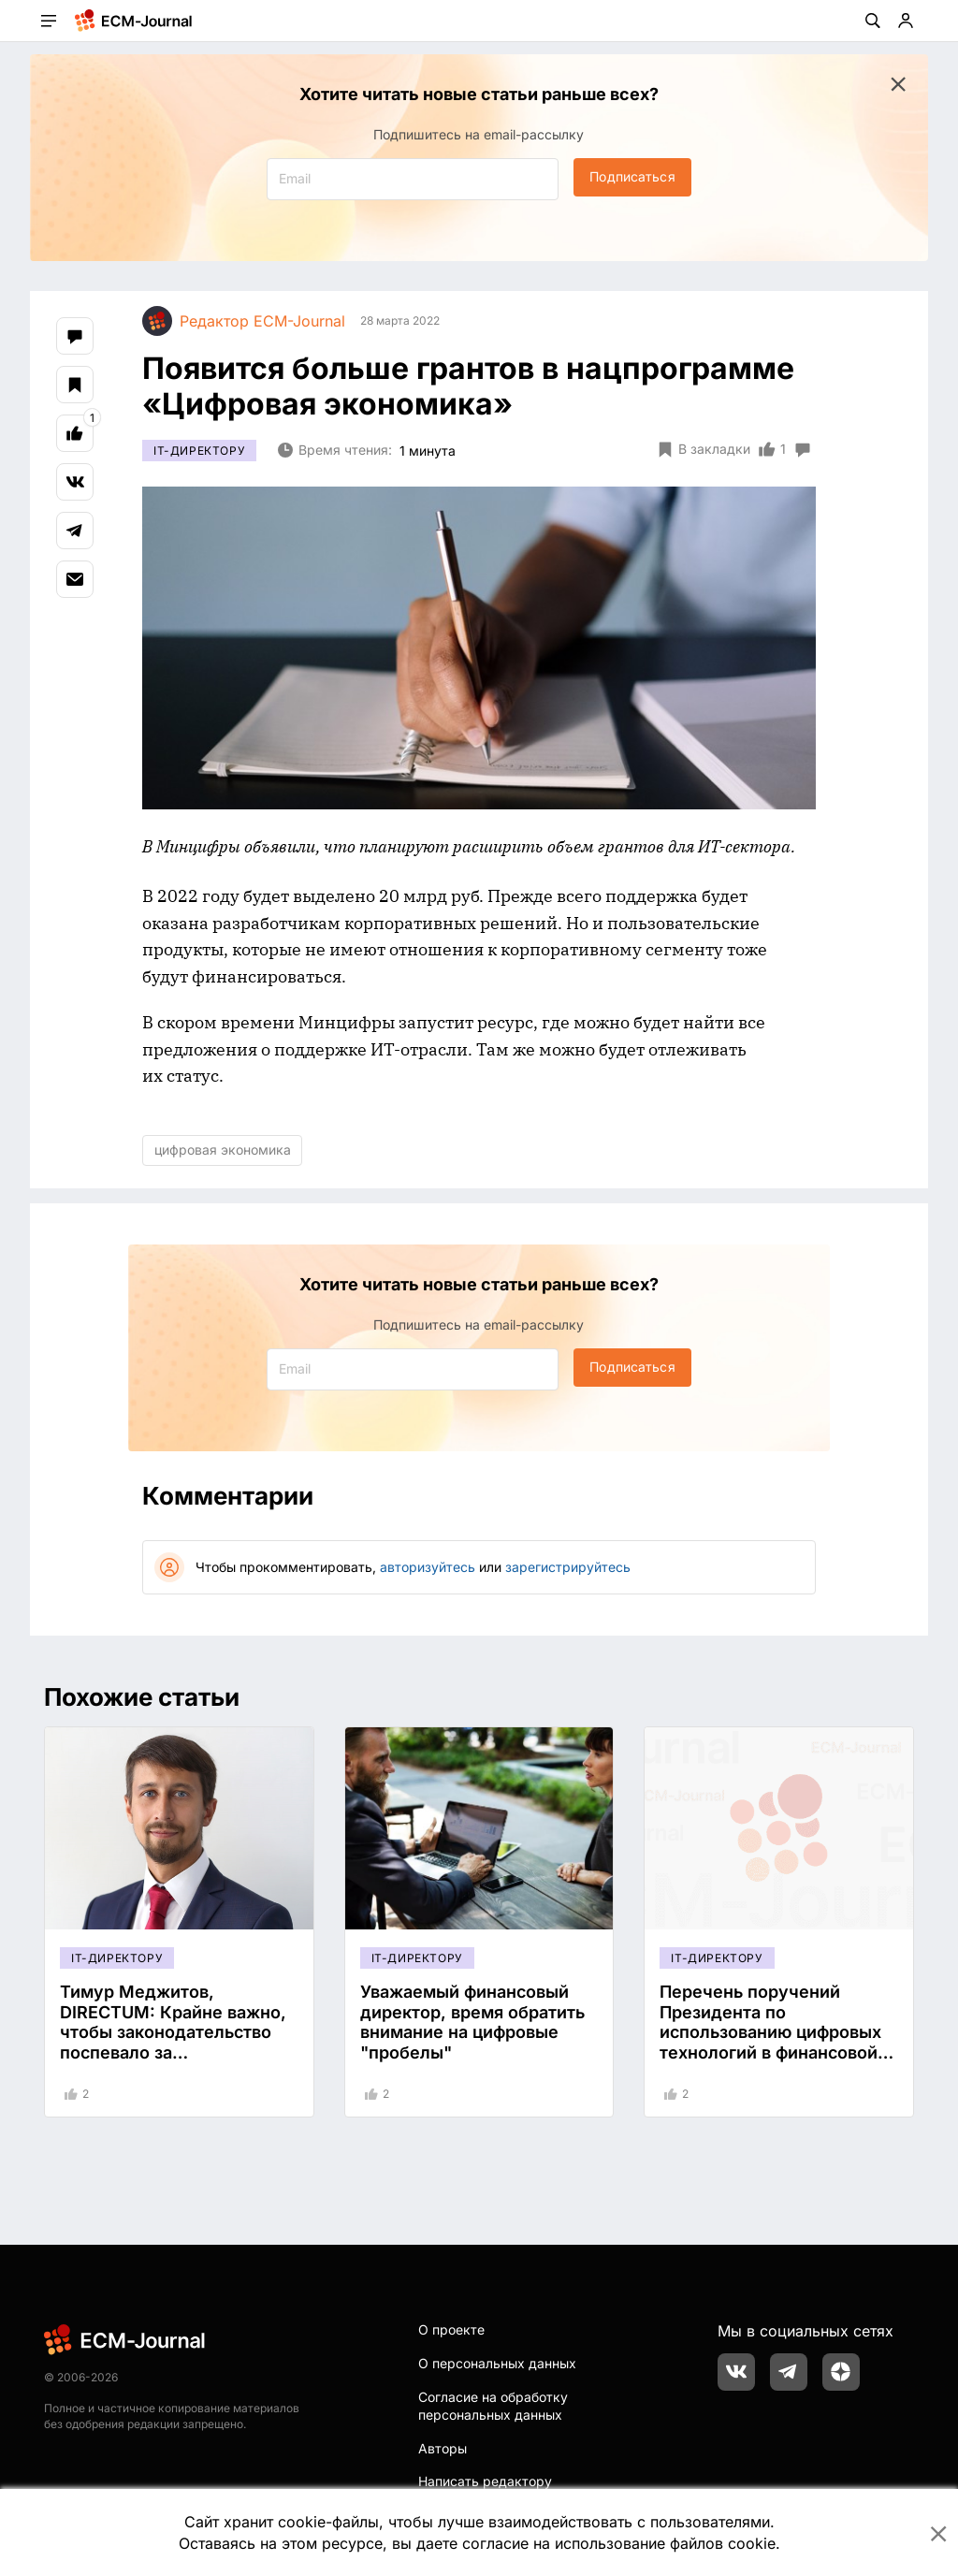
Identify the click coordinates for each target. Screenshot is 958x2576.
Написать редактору (485, 2481)
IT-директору (199, 451)
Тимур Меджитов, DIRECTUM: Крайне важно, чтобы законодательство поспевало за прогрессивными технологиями (173, 2042)
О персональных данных (497, 2363)
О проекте (451, 2329)
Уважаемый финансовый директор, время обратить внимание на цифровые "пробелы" (472, 2022)
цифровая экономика (222, 1149)
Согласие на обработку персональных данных (493, 2406)
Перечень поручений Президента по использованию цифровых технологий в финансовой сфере (770, 2032)
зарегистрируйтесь (568, 1567)
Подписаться (632, 176)
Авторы (442, 2448)
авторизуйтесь (427, 1567)
